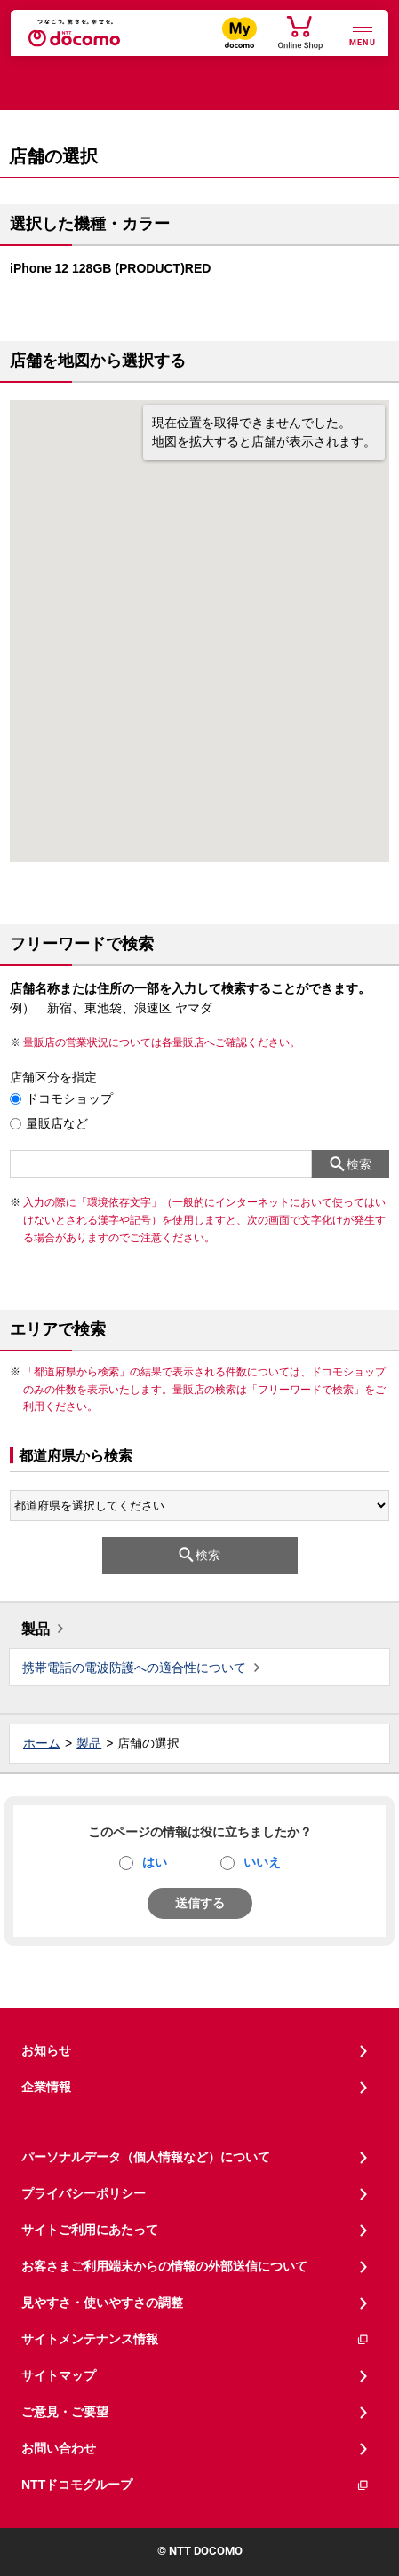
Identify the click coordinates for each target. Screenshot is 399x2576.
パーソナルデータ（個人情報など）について (145, 2157)
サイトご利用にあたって (89, 2230)
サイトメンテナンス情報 (195, 2339)
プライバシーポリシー (83, 2193)
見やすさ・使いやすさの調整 (102, 2302)
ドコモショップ (69, 1098)
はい (154, 1862)
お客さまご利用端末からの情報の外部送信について (164, 2266)
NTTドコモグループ (195, 2485)
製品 (35, 1629)
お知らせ (46, 2050)
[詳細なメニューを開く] (363, 34)
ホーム (41, 1743)
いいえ (262, 1862)
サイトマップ (58, 2375)
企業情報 (46, 2087)
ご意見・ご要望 (64, 2412)
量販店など (57, 1123)
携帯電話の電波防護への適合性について (134, 1668)
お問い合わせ (58, 2448)
